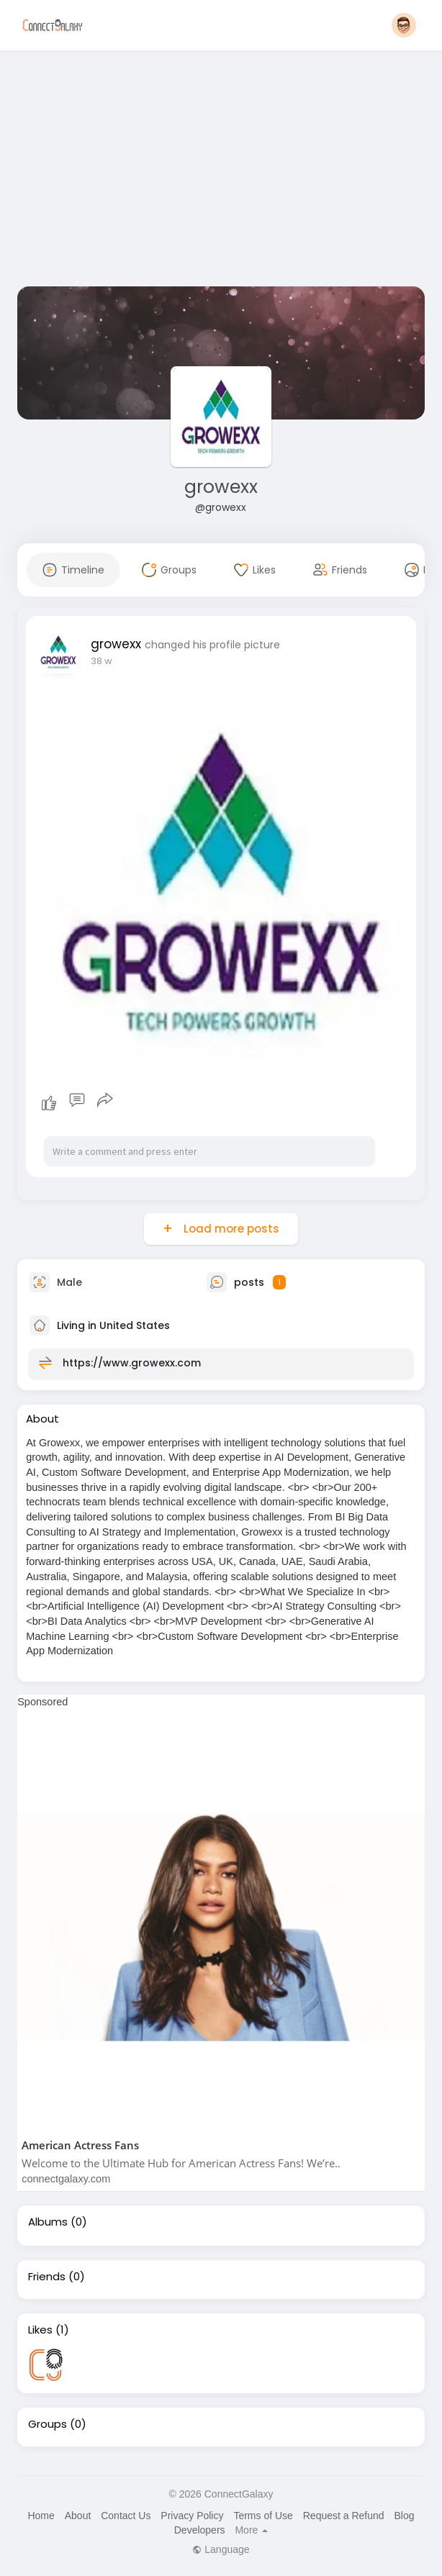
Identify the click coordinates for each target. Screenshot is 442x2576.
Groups (47, 2424)
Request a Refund (343, 2515)
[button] (404, 25)
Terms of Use (262, 2515)
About (78, 2515)
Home (40, 2515)
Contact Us (125, 2515)
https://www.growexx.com (132, 1362)
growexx (221, 486)
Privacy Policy (192, 2515)
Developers (199, 2530)
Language (220, 2549)
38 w (101, 661)
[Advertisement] (221, 171)
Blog (404, 2515)
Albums (48, 2222)
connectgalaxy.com (66, 2179)
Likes (40, 2330)
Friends (47, 2276)
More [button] (251, 2530)
